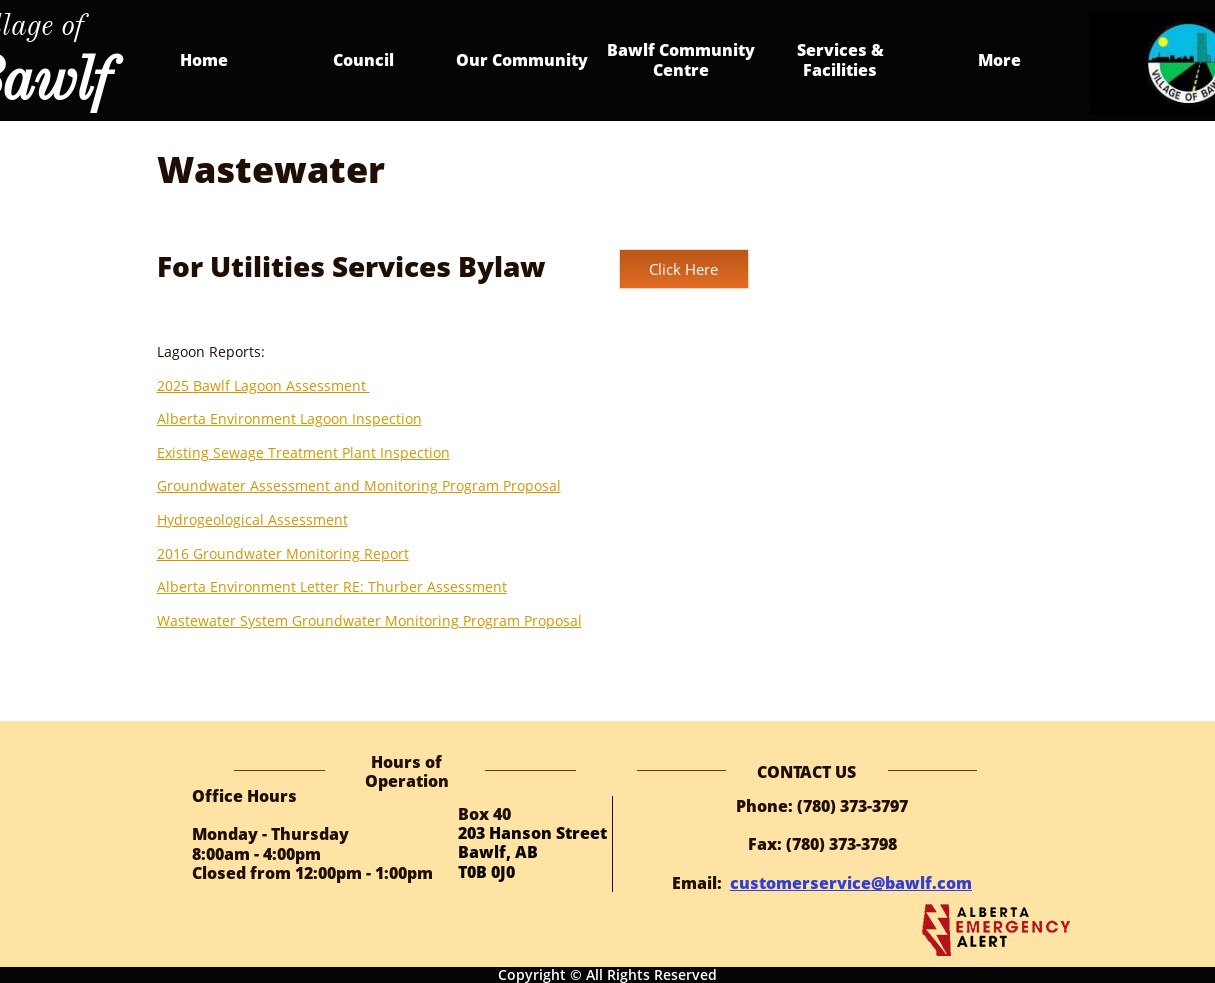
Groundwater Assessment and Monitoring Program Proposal (359, 485)
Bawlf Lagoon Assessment (281, 385)
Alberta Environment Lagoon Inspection (289, 418)
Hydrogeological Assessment (252, 519)
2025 (175, 385)
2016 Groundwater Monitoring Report (283, 553)
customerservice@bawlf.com (851, 883)
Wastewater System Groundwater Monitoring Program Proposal (369, 620)
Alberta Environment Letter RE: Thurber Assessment (332, 586)
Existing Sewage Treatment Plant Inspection (303, 452)
